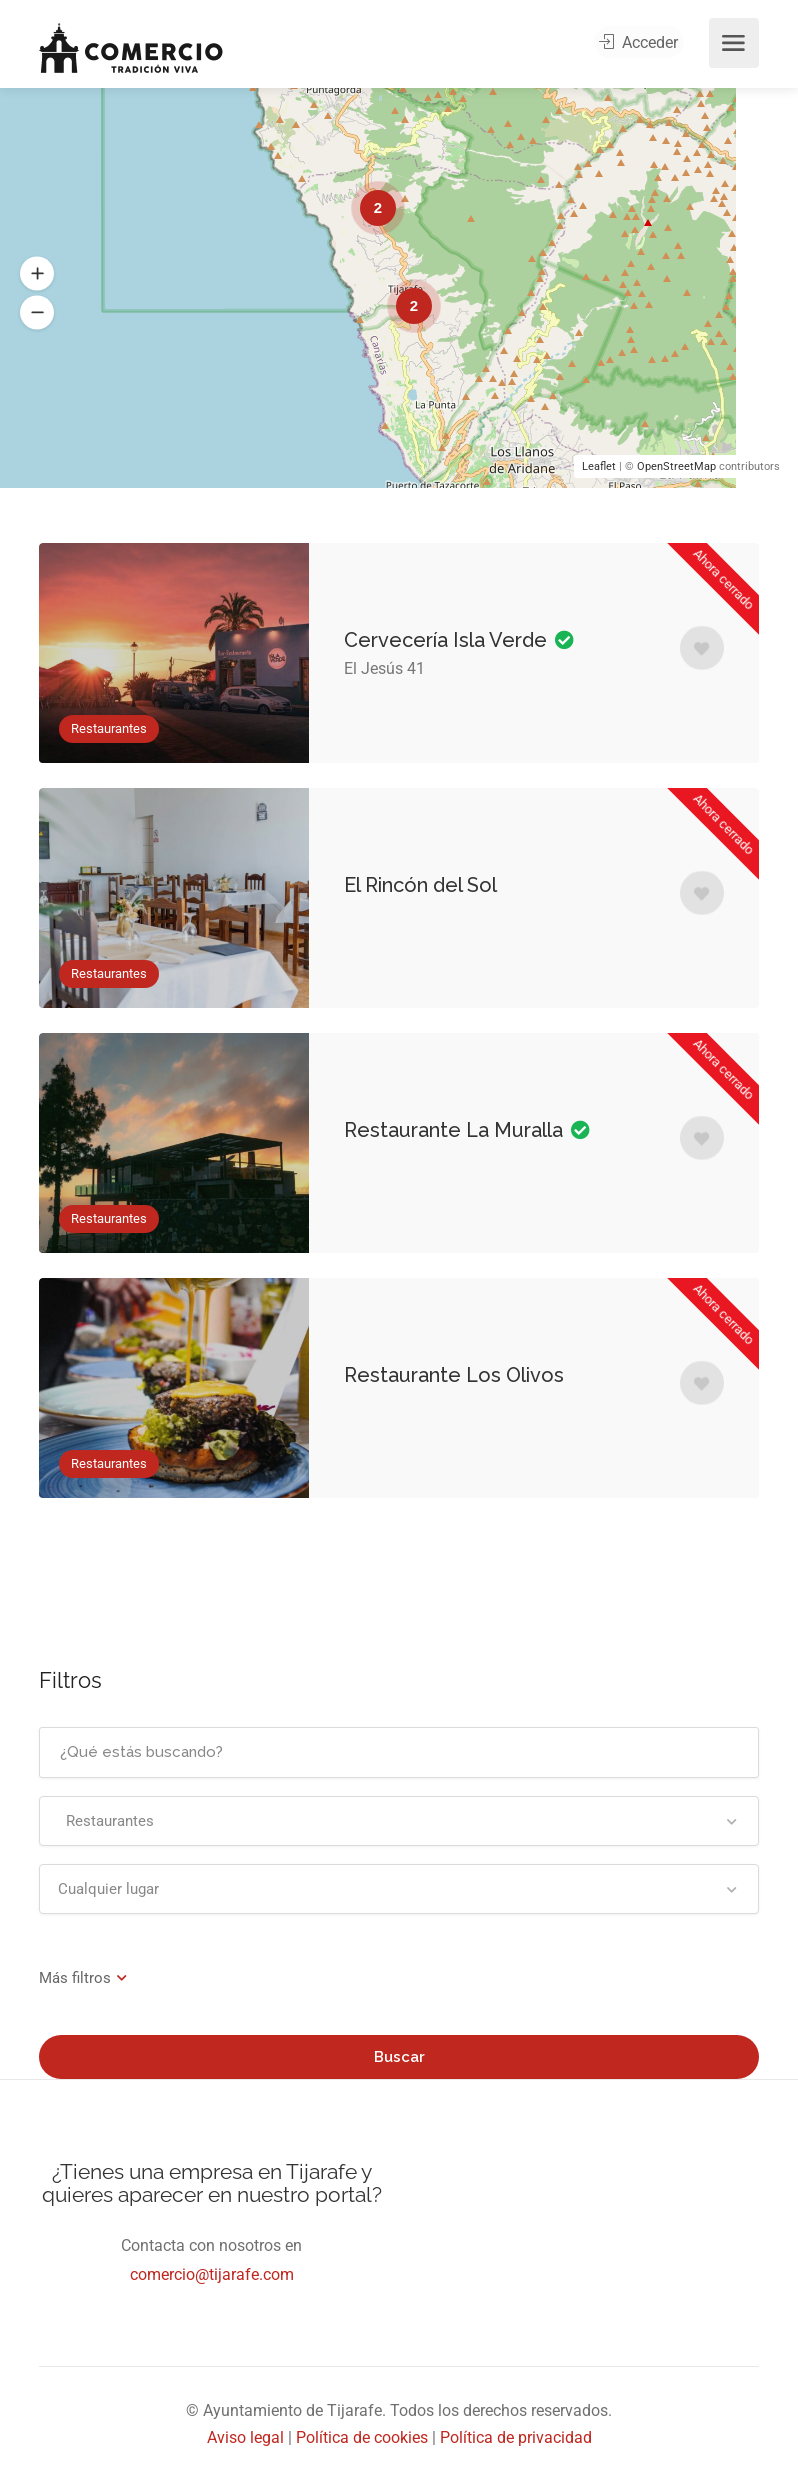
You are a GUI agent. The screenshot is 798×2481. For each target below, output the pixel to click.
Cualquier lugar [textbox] (108, 1889)
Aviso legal (245, 2437)
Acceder (642, 43)
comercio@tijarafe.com (212, 2274)
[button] (37, 274)
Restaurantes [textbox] (106, 1821)
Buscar (399, 2057)
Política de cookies (362, 2437)
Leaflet (599, 466)
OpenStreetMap (676, 466)
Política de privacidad (516, 2437)
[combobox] (399, 1821)
